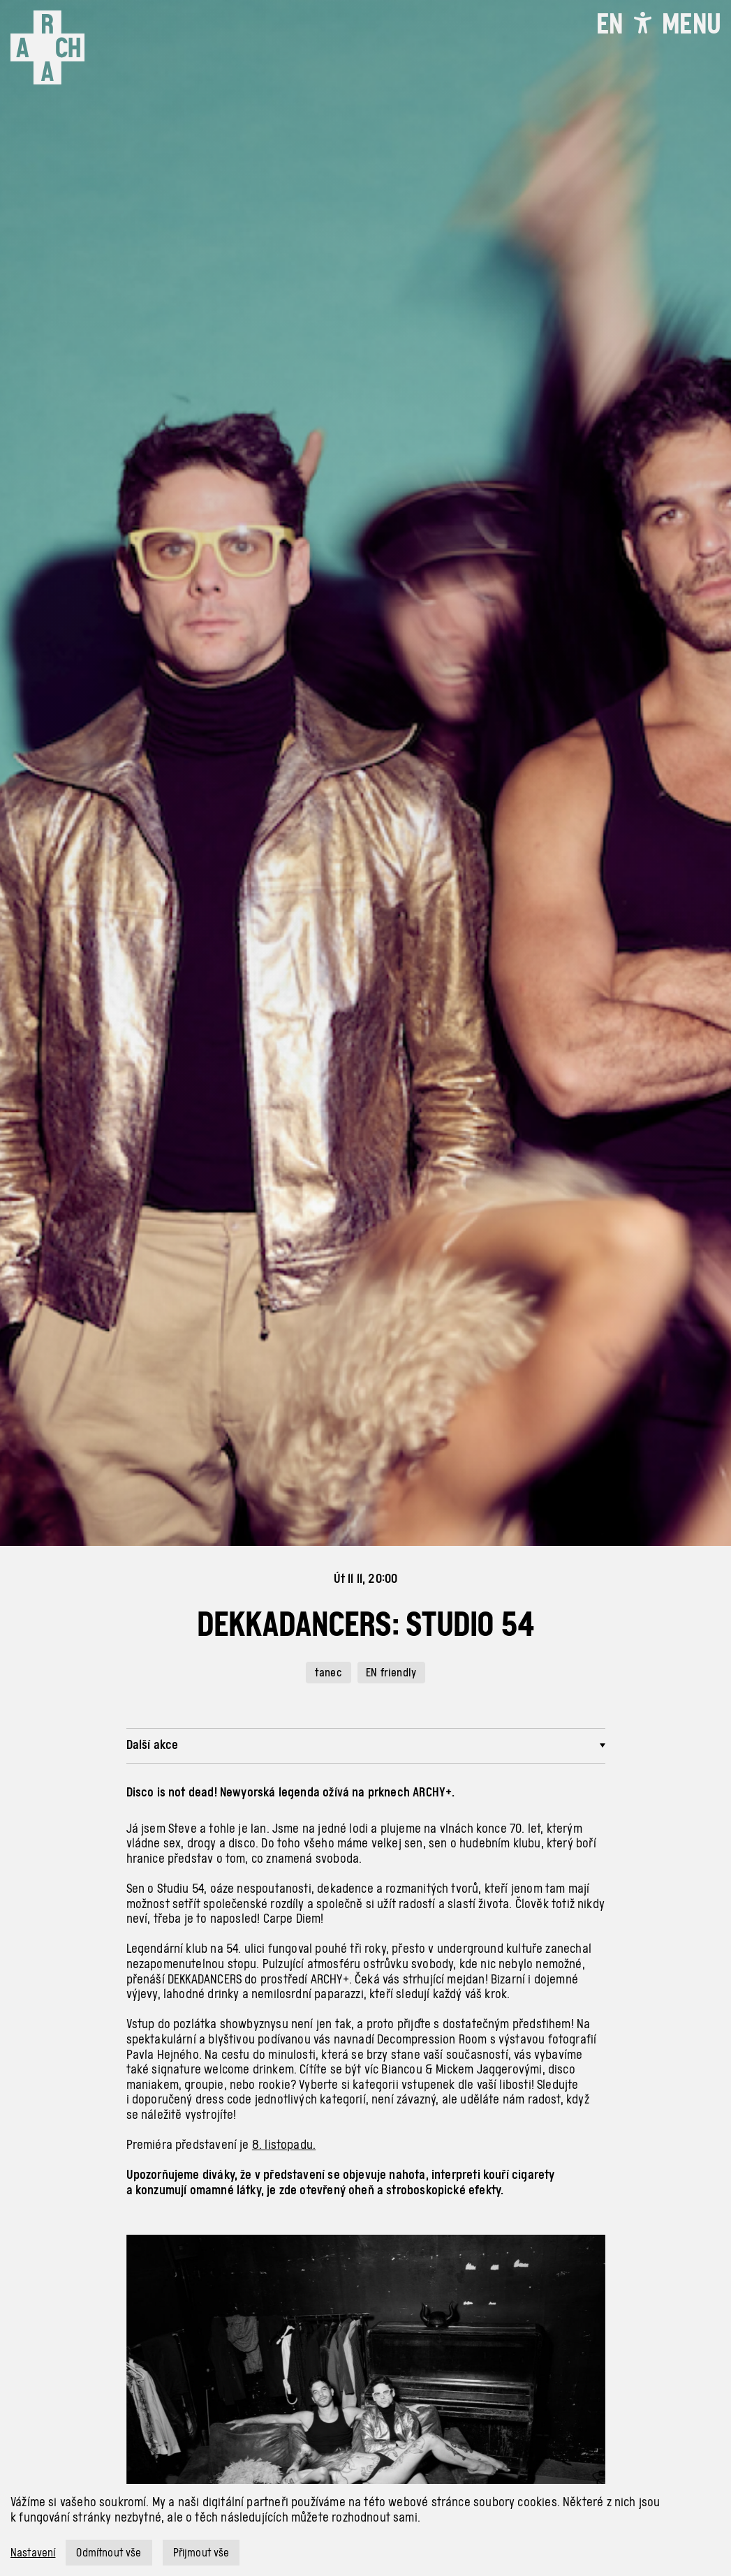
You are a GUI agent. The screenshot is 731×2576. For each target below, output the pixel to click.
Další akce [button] (152, 1744)
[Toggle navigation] (691, 23)
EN (609, 23)
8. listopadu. (284, 2144)
